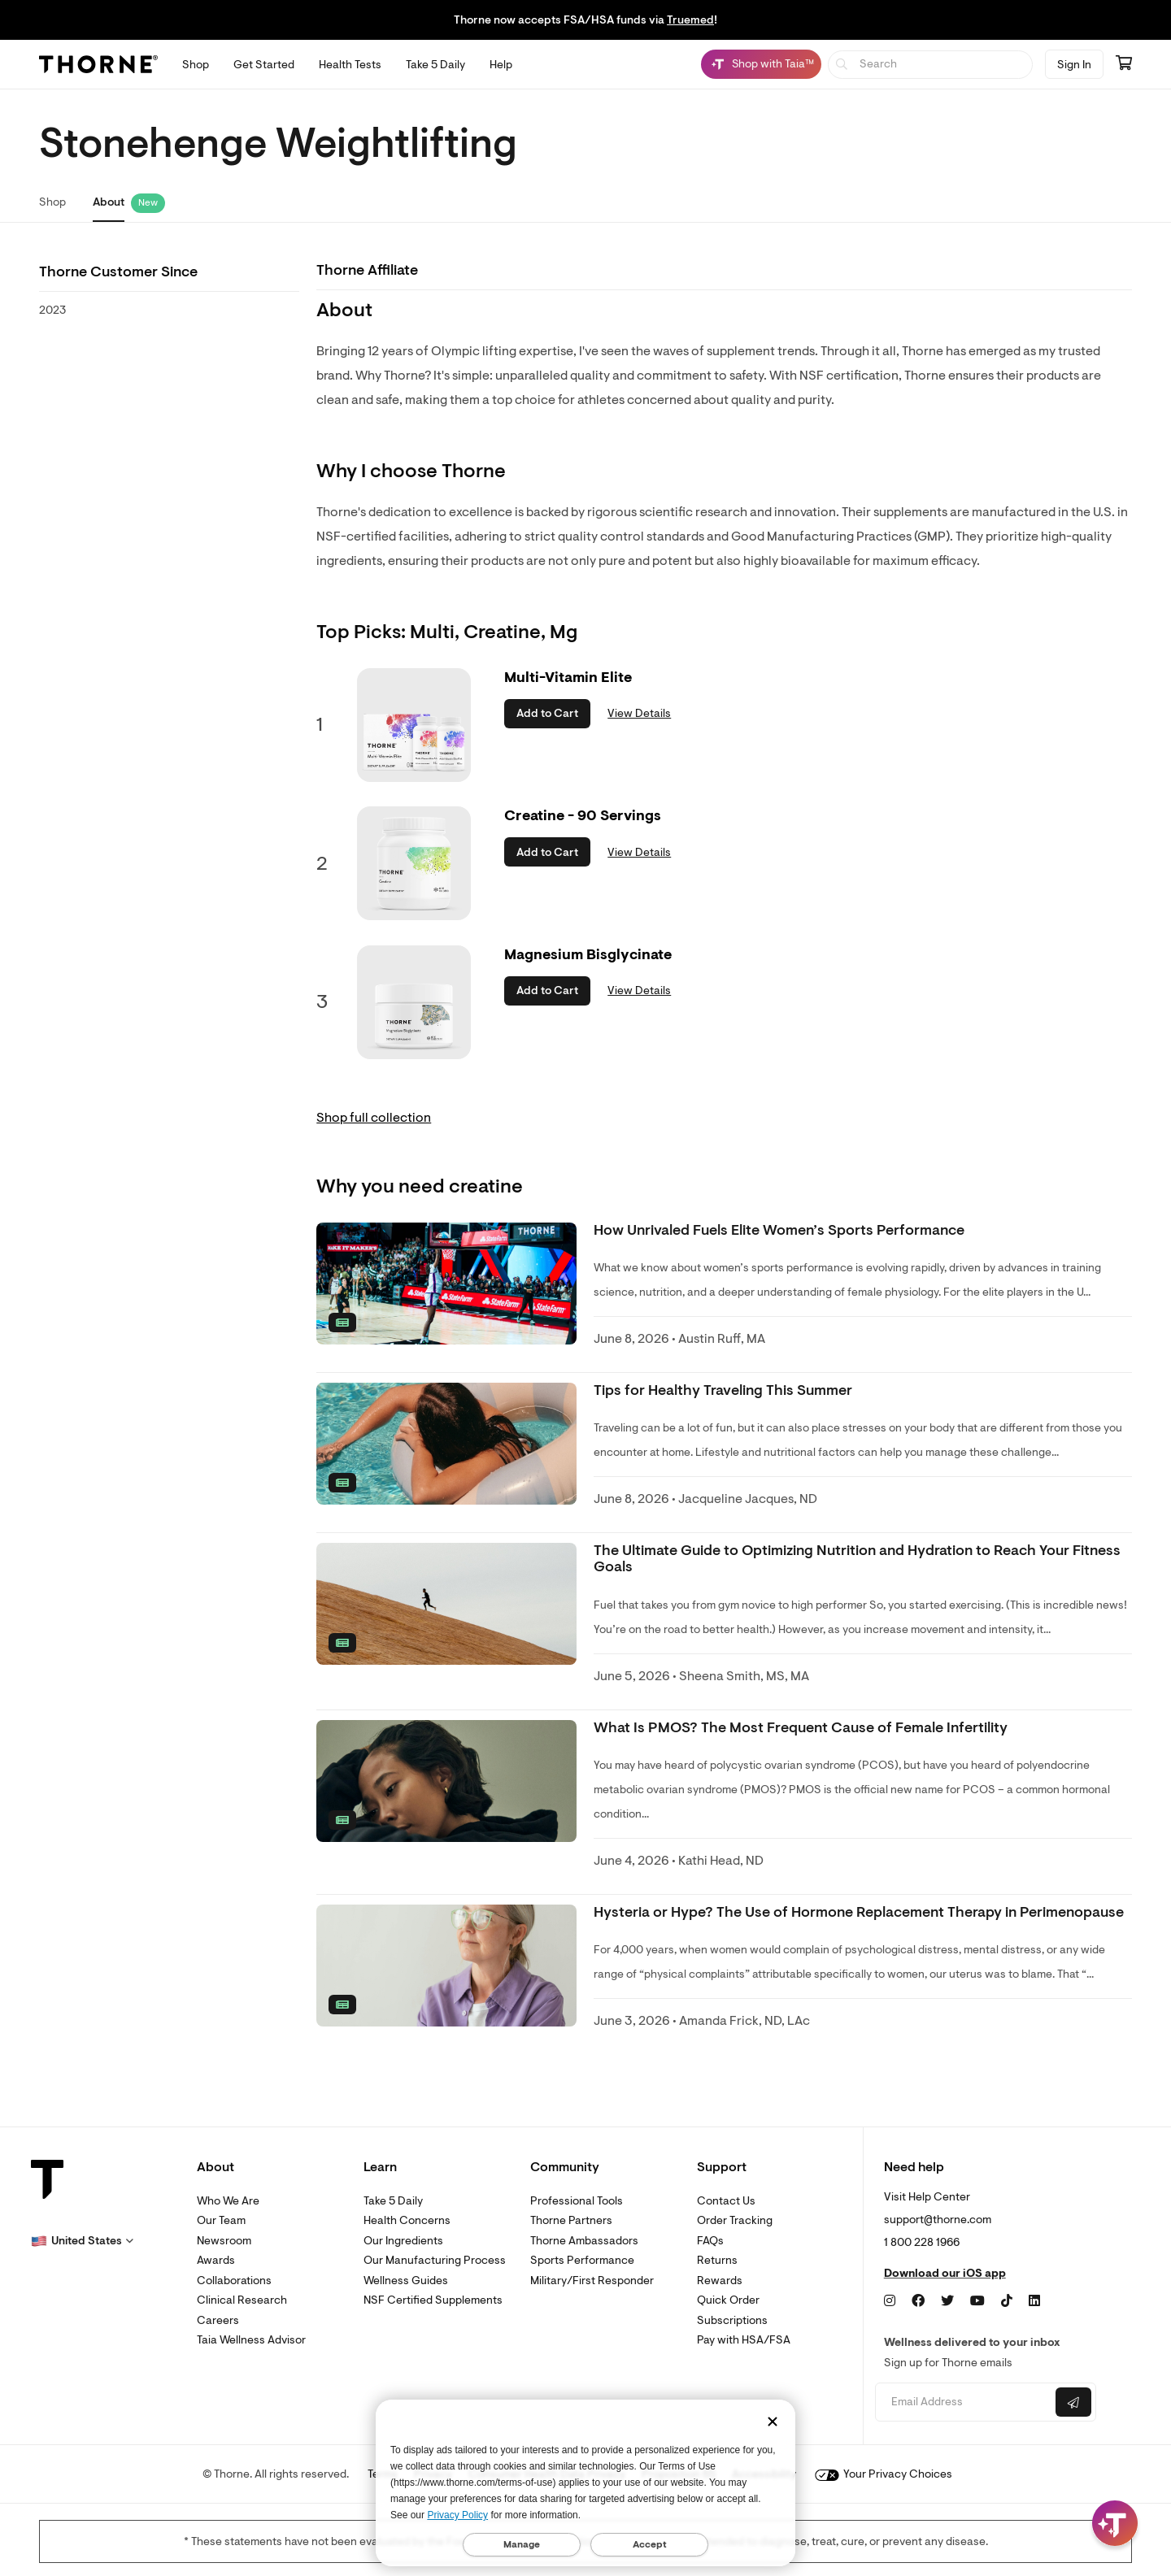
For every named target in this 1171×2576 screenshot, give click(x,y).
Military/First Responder (592, 2280)
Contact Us (726, 2201)
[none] (446, 1283)
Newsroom (224, 2241)
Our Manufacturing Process (434, 2260)
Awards (216, 2260)
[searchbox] (931, 64)
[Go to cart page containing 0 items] (1124, 64)
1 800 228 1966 (922, 2242)
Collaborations (234, 2280)
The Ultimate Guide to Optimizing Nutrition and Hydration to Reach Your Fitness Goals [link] (857, 1558)
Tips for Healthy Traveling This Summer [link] (723, 1390)
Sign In (1074, 65)
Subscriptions (732, 2320)
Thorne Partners (571, 2220)
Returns (717, 2260)
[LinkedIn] (1034, 2301)
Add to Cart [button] (547, 713)
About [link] (108, 202)
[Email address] (963, 2402)
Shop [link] (52, 202)
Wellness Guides (405, 2280)
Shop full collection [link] (373, 1118)
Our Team (221, 2220)
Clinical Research (242, 2300)
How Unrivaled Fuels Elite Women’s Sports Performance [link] (779, 1230)
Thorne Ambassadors (584, 2241)
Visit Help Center (927, 2197)
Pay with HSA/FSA (743, 2340)
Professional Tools (576, 2201)
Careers (218, 2320)
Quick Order (728, 2300)
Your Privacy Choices (883, 2474)
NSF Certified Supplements (433, 2300)
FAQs (710, 2241)
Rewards (719, 2280)
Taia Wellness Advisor (251, 2340)
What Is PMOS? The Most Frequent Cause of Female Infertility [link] (801, 1727)
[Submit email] (1073, 2402)
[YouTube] (977, 2301)
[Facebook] (918, 2301)
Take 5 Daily (393, 2201)
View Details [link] (639, 713)
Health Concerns (407, 2220)
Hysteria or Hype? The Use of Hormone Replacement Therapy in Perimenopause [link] (859, 1912)
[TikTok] (1006, 2301)
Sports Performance (582, 2260)
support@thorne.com (937, 2219)
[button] (82, 2241)
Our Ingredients (403, 2241)
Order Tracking (735, 2220)
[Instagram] (889, 2301)
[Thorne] (98, 64)
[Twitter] (947, 2301)
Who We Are (228, 2201)
